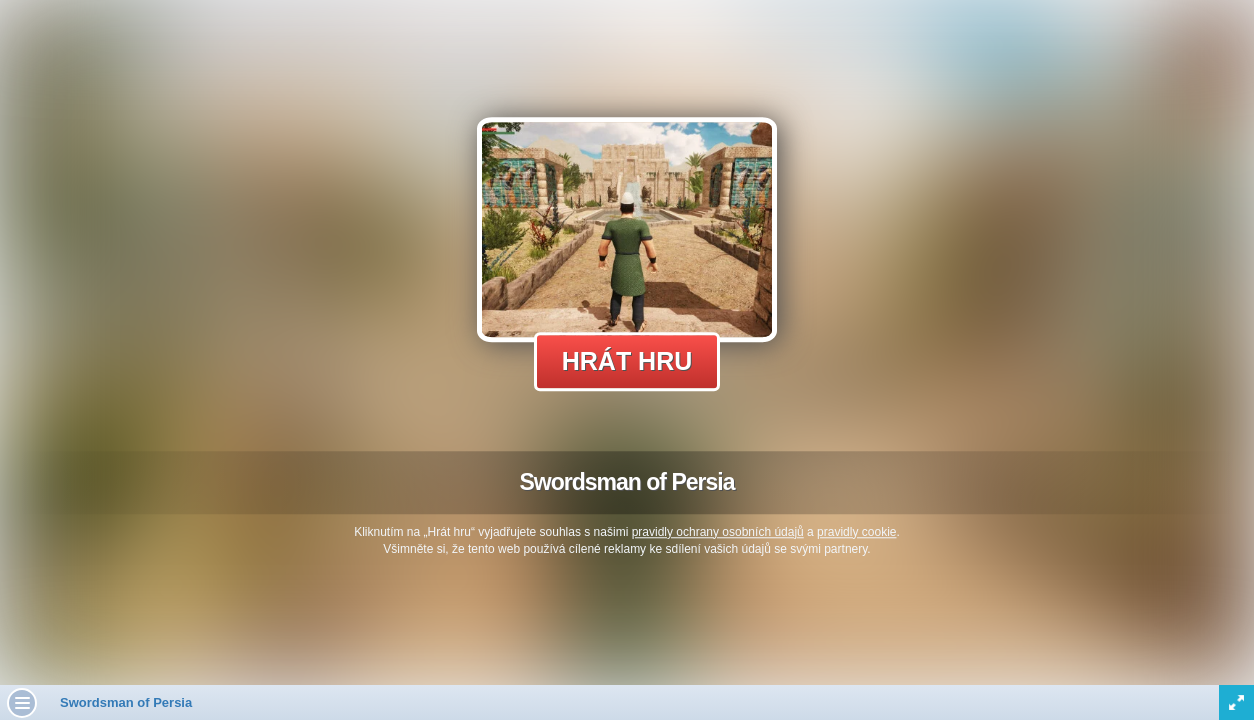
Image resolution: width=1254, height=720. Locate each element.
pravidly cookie (856, 532)
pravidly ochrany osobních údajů (718, 532)
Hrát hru (627, 361)
